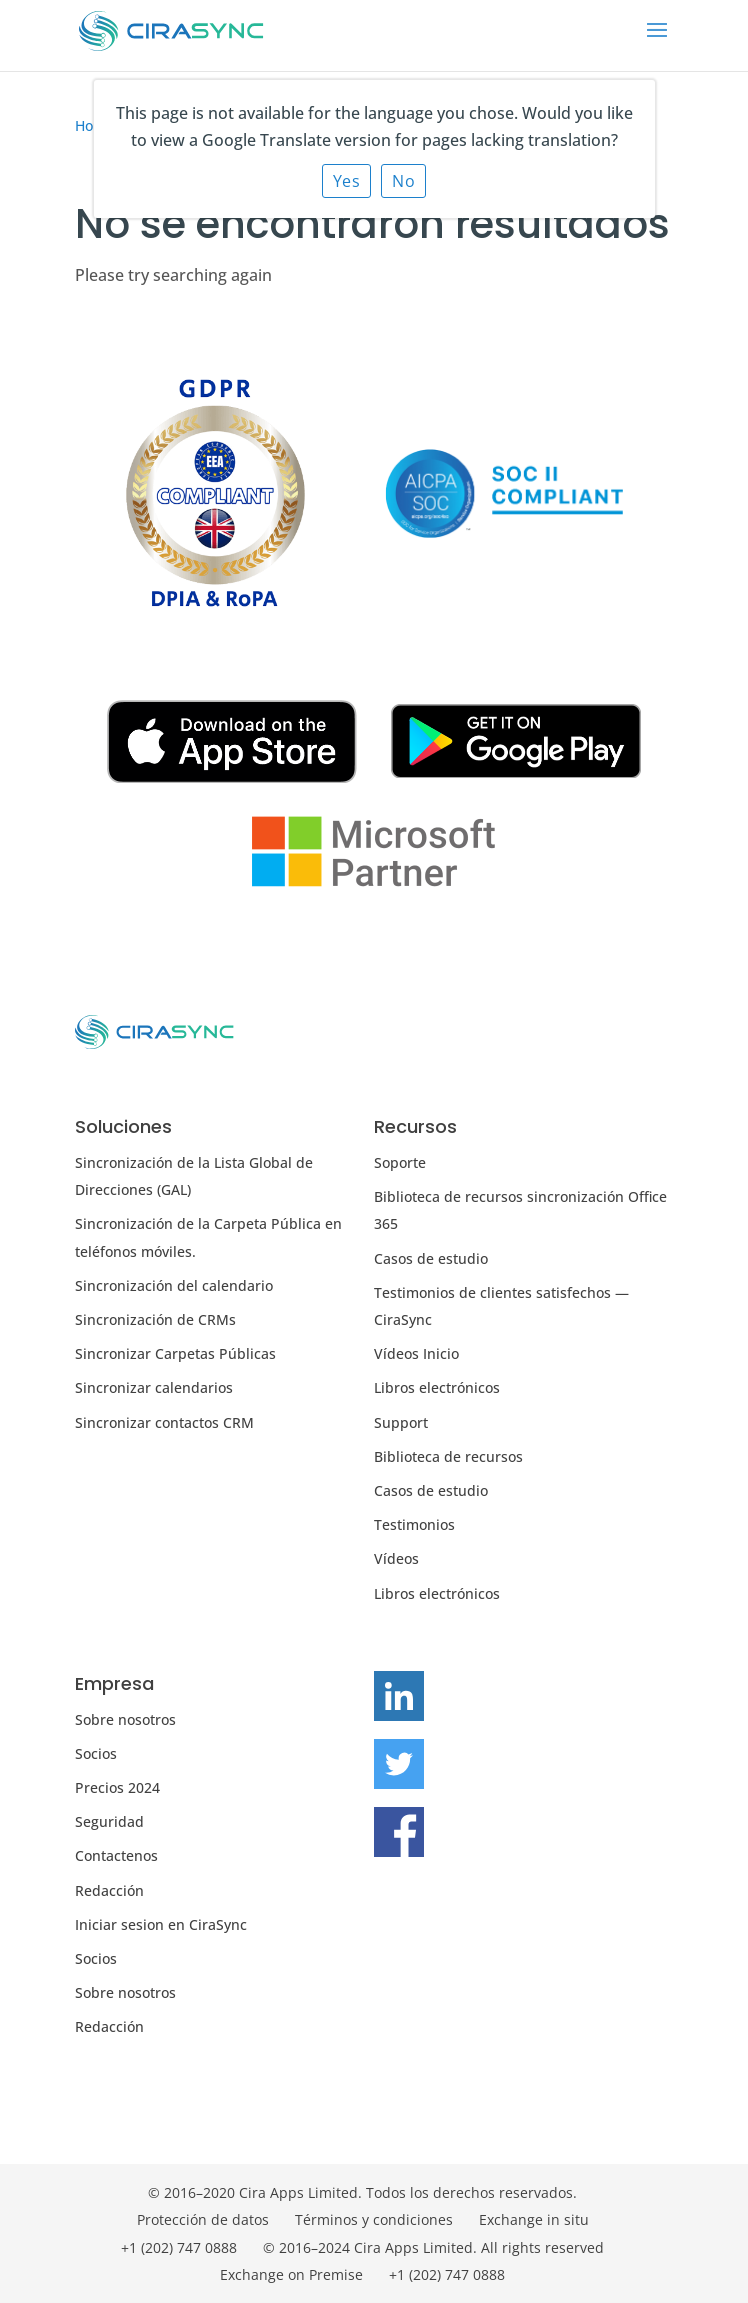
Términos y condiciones (374, 2219)
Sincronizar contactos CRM (164, 1422)
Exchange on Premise (291, 2274)
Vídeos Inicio (416, 1353)
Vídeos (396, 1558)
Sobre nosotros (125, 1719)
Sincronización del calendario (174, 1285)
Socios (96, 1753)
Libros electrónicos (437, 1387)
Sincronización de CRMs (155, 1319)
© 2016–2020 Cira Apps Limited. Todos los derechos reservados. (362, 2192)
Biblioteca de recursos (448, 1456)
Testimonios (414, 1524)
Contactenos (116, 1855)
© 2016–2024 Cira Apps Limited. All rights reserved (433, 2247)
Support (401, 1422)
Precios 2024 (117, 1787)
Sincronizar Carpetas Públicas (175, 1353)
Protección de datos (203, 2219)
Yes (347, 181)
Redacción (109, 1890)
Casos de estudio (431, 1258)
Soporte (400, 1162)
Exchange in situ (534, 2219)
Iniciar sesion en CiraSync (161, 1924)
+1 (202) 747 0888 (179, 2247)
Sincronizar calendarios (154, 1387)
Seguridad (109, 1821)
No (403, 181)
